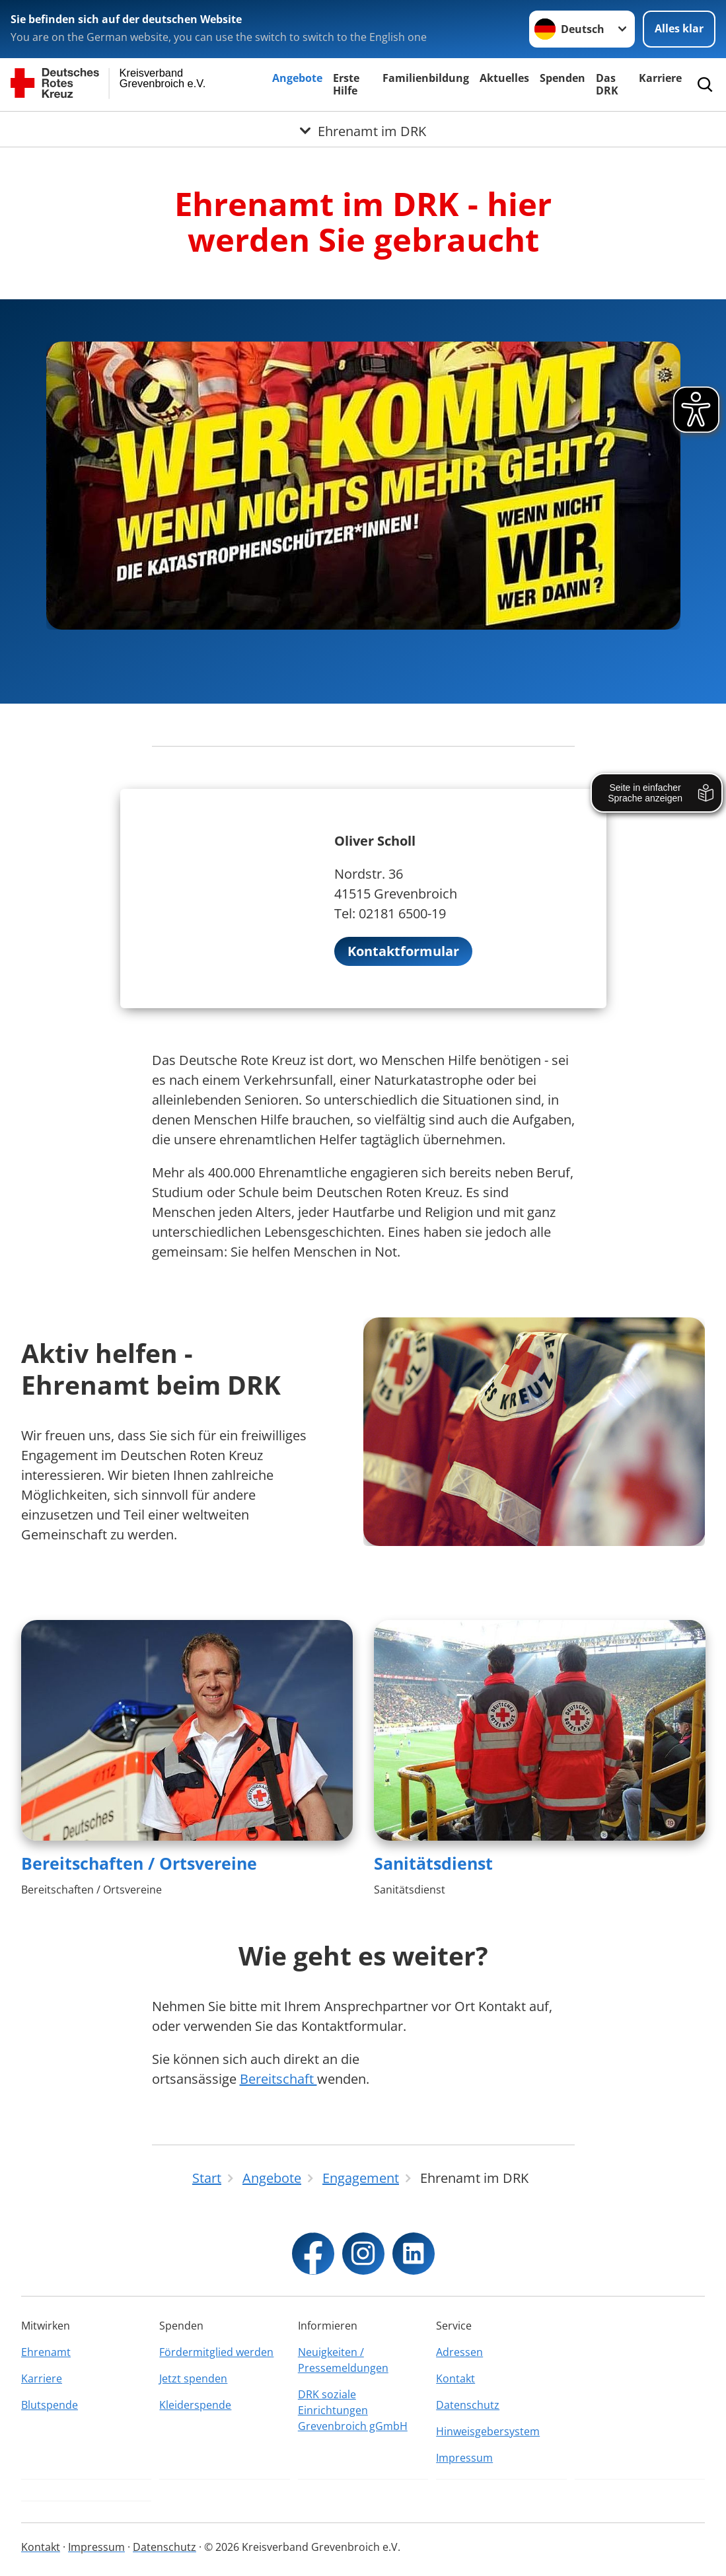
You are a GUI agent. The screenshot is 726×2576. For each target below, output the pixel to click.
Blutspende (49, 2405)
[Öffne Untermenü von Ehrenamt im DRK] (363, 127)
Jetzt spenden (193, 2378)
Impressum (464, 2457)
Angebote (297, 78)
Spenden (562, 78)
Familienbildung (425, 78)
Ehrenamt (46, 2352)
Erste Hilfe (346, 84)
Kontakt (455, 2378)
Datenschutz (467, 2405)
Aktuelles (504, 78)
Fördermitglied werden (216, 2352)
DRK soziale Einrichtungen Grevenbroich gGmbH (353, 2410)
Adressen (459, 2352)
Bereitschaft (278, 2079)
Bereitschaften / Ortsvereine (139, 1863)
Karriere (660, 78)
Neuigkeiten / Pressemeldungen (343, 2360)
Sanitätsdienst (433, 1863)
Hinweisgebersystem (488, 2431)
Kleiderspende (195, 2405)
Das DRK (607, 84)
